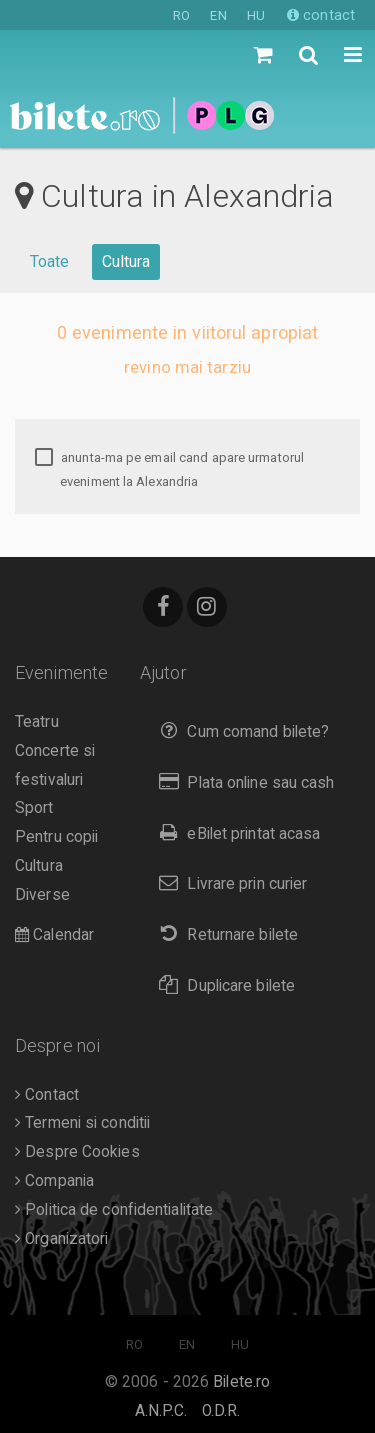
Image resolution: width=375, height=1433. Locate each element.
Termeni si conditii (82, 1123)
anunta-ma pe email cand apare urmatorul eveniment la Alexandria (169, 469)
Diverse (42, 895)
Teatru (37, 722)
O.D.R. (221, 1411)
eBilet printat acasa (235, 833)
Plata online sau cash (242, 782)
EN (218, 15)
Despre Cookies (77, 1152)
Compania (54, 1181)
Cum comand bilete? (239, 731)
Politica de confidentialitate (114, 1210)
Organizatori (61, 1239)
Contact (47, 1095)
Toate (50, 261)
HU (256, 15)
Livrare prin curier (228, 883)
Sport (34, 808)
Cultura (126, 261)
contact (321, 15)
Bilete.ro (241, 1382)
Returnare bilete (224, 934)
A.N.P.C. (161, 1411)
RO (181, 15)
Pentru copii (56, 837)
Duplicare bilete (222, 985)
